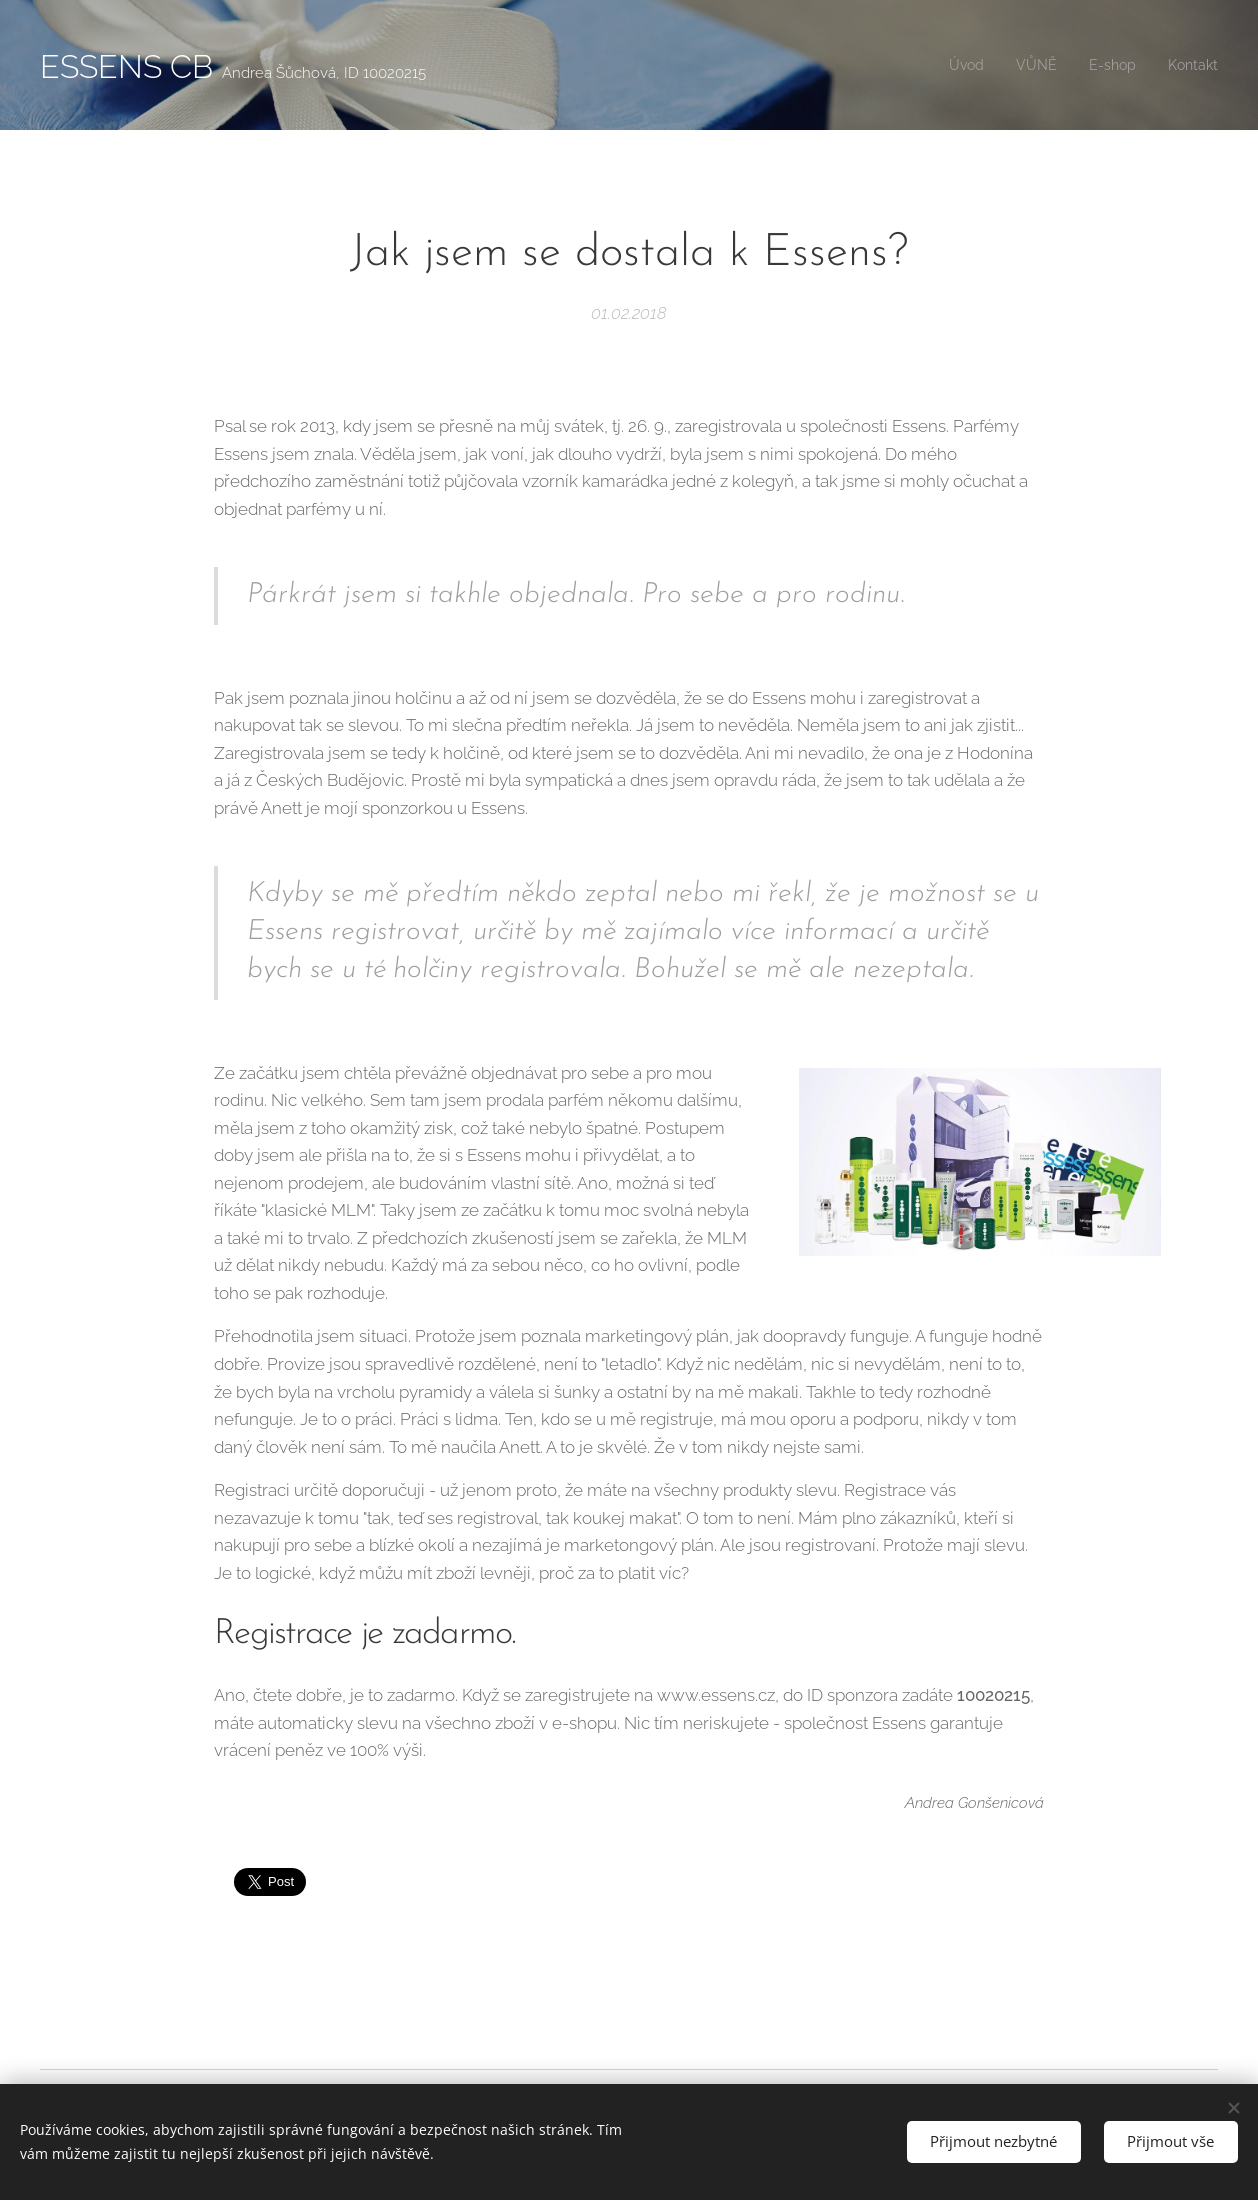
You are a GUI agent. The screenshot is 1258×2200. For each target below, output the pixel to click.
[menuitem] (952, 65)
